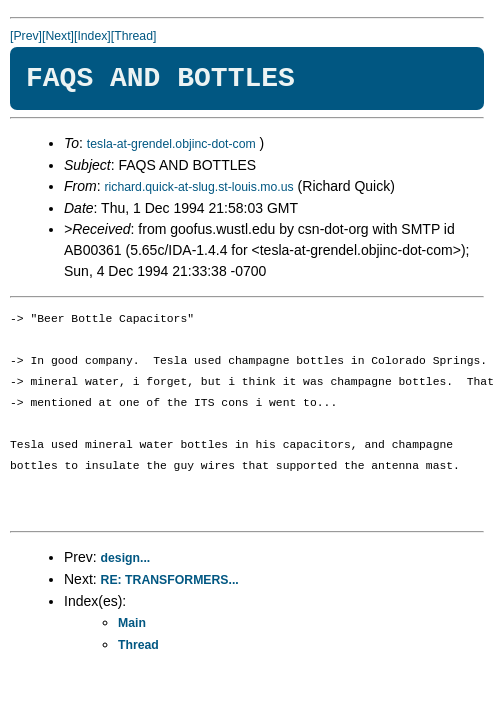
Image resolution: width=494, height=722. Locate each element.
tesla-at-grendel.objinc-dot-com (171, 144)
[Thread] (134, 36)
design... (126, 558)
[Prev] (26, 36)
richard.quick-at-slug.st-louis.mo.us (198, 187)
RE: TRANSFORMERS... (170, 580)
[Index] (92, 36)
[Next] (58, 36)
